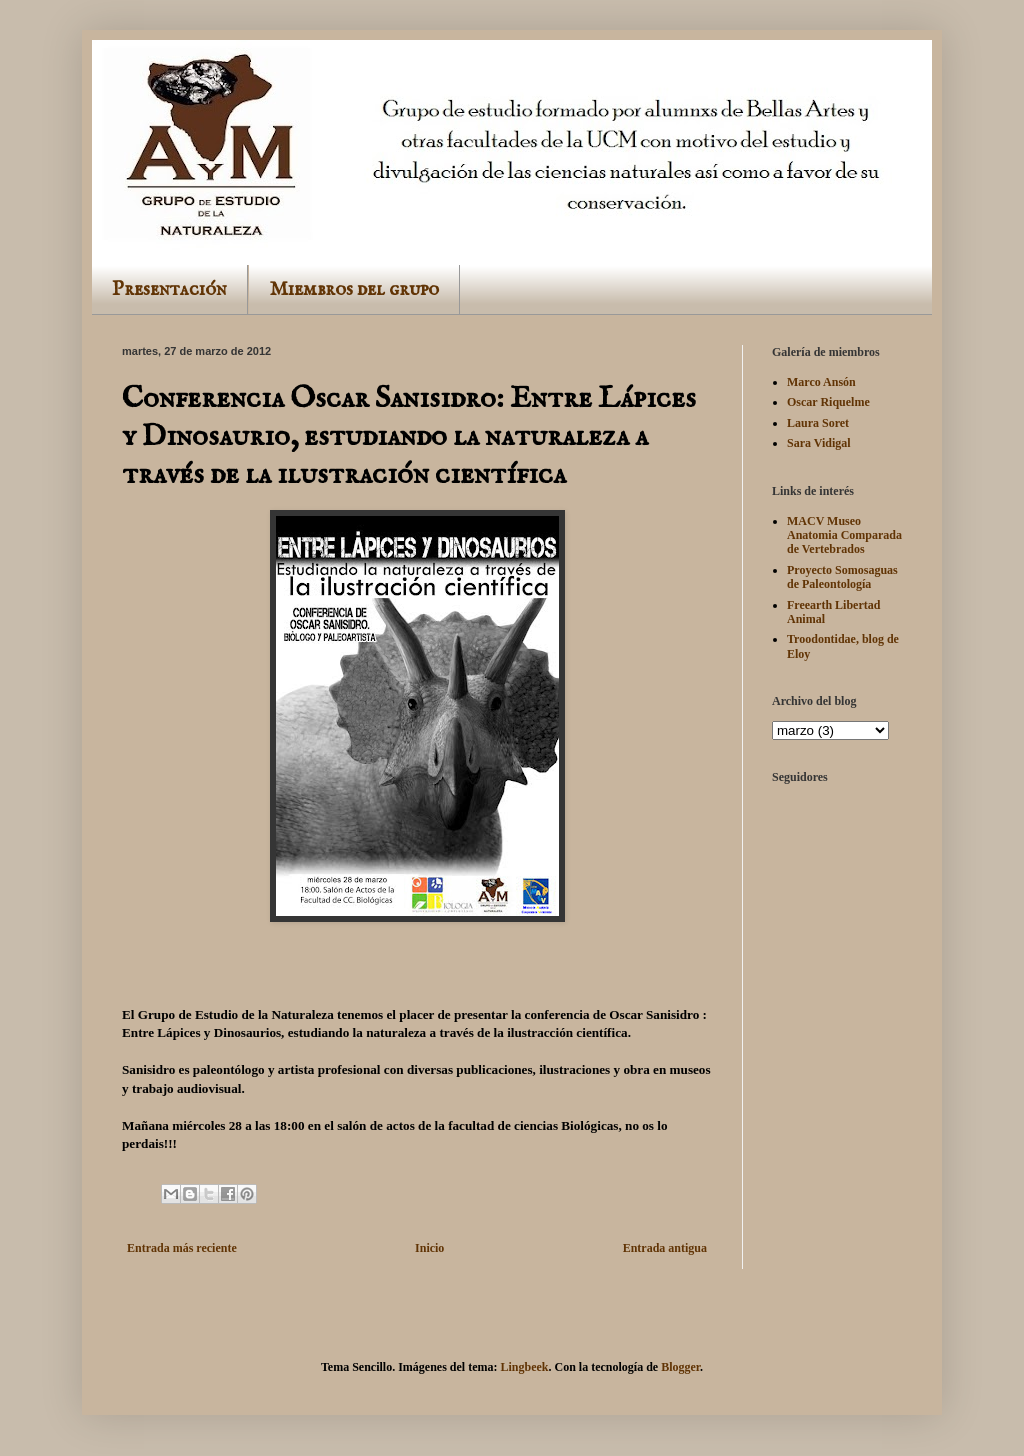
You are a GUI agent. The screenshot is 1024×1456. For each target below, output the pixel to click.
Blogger (680, 1367)
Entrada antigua (665, 1248)
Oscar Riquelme (828, 402)
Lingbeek (524, 1367)
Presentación (169, 289)
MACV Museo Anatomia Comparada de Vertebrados (844, 535)
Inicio (429, 1248)
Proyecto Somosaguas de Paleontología (842, 577)
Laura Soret (818, 423)
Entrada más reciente (182, 1248)
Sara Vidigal (819, 443)
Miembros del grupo (354, 289)
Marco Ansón (821, 382)
